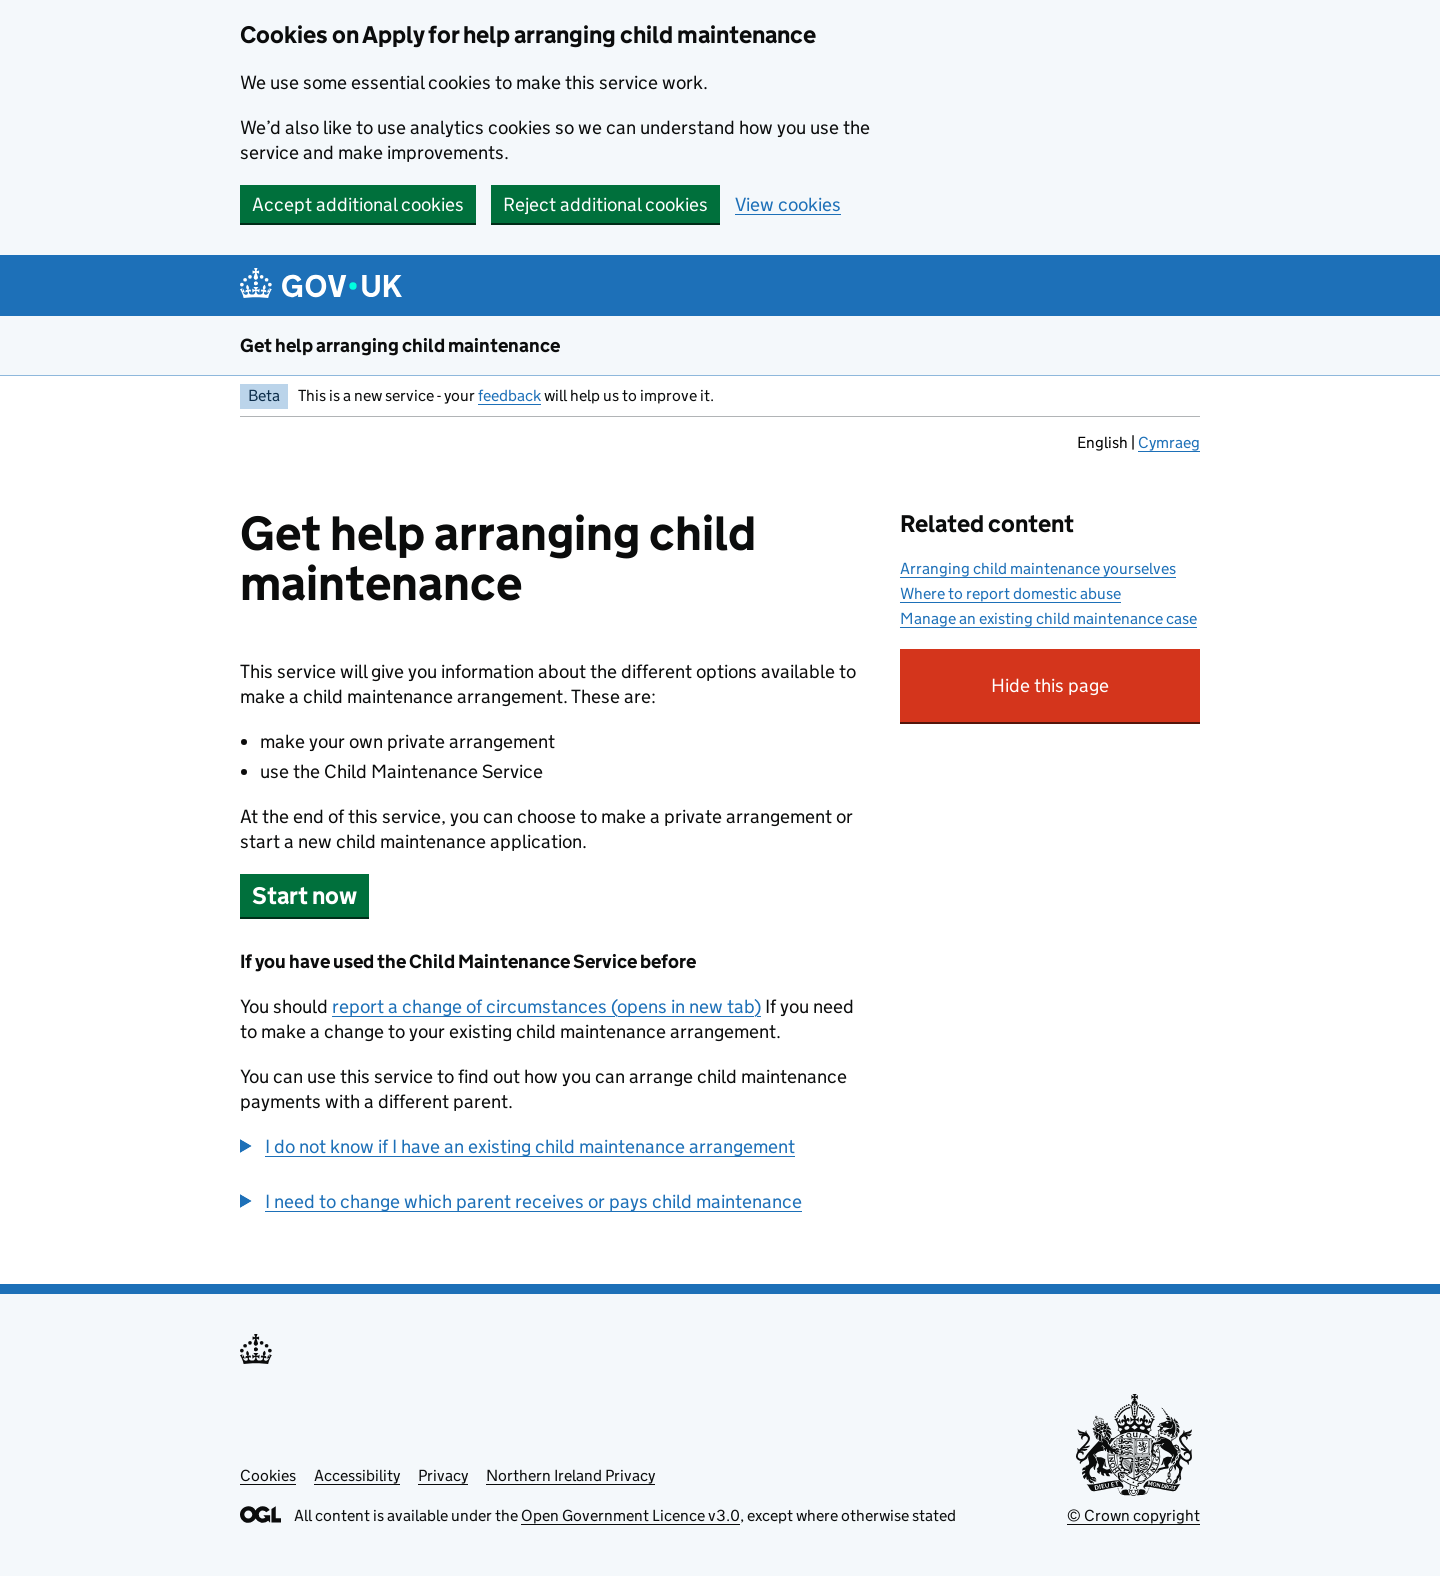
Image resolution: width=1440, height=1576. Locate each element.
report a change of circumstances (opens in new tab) (546, 1006)
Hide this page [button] (1095, 694)
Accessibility (357, 1475)
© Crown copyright (1133, 1515)
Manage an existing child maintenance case (1048, 618)
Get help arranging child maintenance (400, 345)
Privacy (443, 1475)
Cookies (268, 1475)
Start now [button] (304, 895)
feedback (509, 395)
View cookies (788, 204)
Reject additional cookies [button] (605, 204)
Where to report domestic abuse (1010, 593)
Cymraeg (1169, 442)
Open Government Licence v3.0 (630, 1515)
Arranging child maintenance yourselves (1038, 568)
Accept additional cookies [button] (358, 204)
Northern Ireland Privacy (570, 1475)
